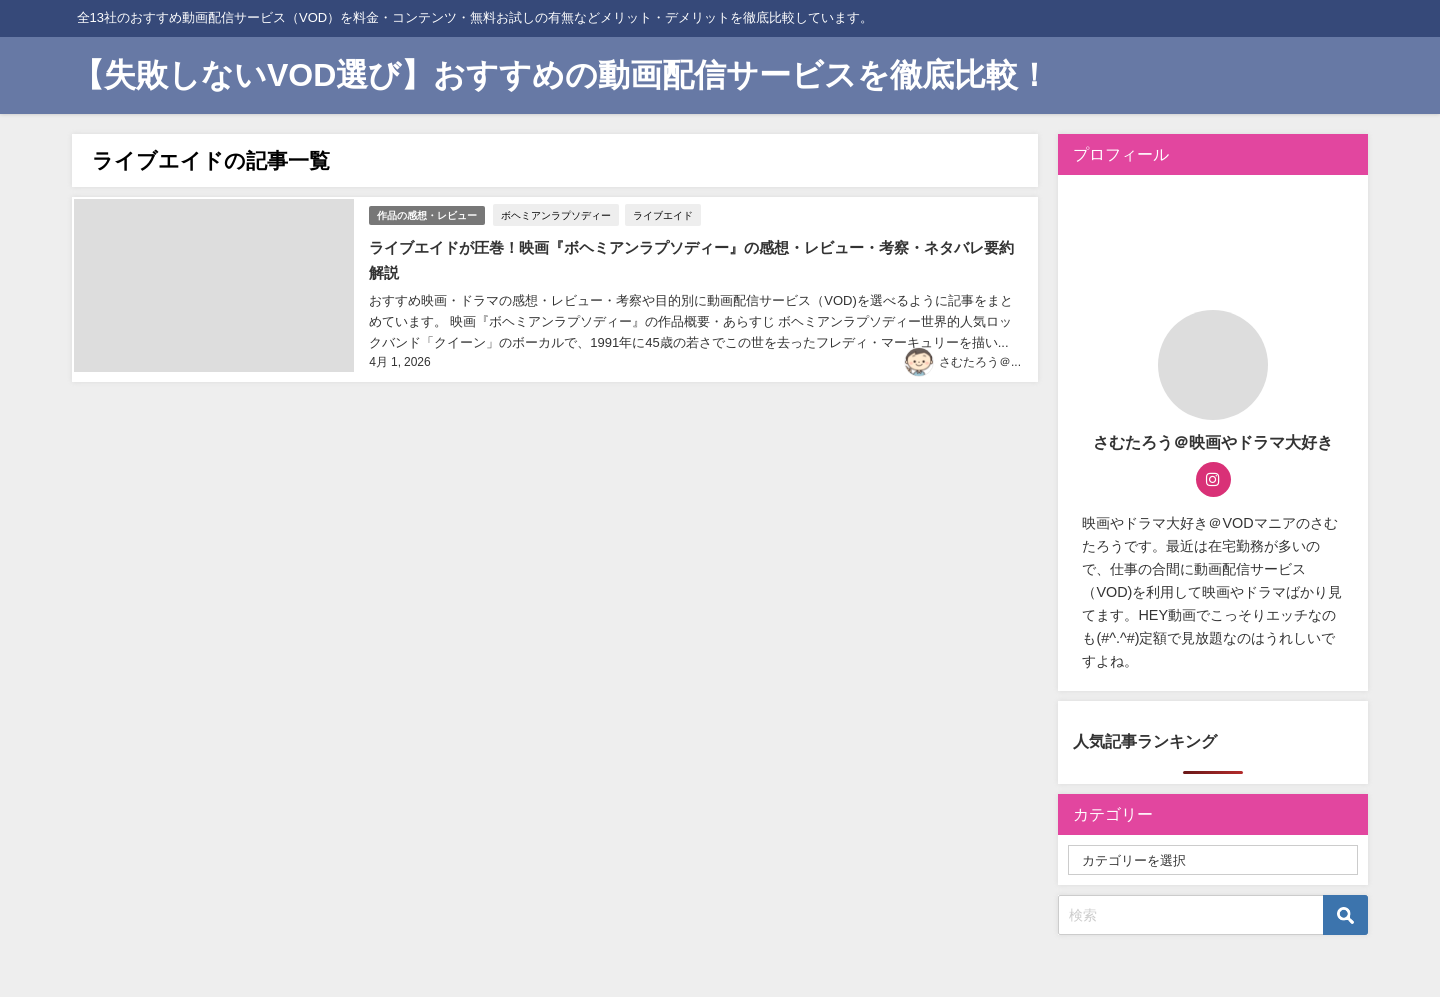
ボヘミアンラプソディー (558, 213)
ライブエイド (665, 213)
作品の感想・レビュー (427, 212)
